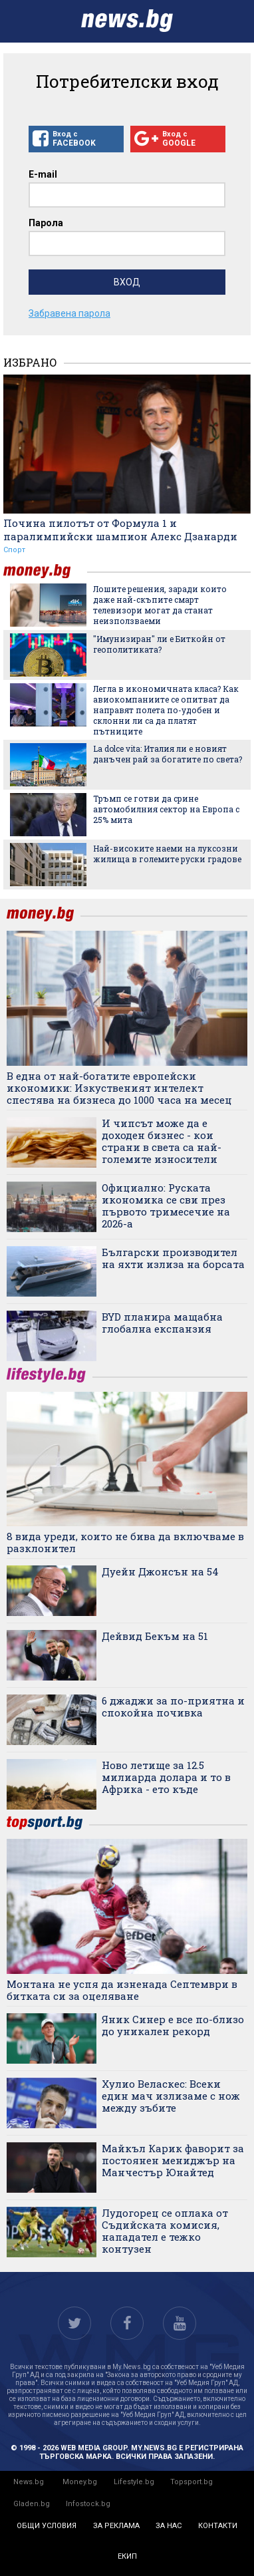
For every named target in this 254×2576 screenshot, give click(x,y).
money (45, 571)
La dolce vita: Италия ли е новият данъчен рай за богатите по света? (167, 753)
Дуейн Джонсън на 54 (160, 1571)
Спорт (14, 550)
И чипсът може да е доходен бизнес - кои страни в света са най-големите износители (161, 1141)
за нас (169, 2525)
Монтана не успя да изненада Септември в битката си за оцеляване (122, 1990)
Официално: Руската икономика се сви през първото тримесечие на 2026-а (166, 1205)
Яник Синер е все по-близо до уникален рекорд (173, 2025)
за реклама (116, 2525)
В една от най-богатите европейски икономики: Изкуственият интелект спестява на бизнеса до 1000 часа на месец (119, 1087)
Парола (46, 223)
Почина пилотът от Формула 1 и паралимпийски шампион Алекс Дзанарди (120, 529)
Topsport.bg (191, 2482)
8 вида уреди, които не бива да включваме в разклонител (125, 1542)
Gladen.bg (31, 2503)
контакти (217, 2525)
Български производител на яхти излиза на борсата (173, 1258)
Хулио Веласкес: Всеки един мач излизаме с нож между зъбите (171, 2096)
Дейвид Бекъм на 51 (155, 1636)
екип (127, 2556)
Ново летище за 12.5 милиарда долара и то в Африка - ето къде (166, 1777)
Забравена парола (69, 313)
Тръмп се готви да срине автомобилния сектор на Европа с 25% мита (166, 809)
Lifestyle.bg (134, 2482)
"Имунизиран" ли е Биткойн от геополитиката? (159, 644)
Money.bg (80, 2482)
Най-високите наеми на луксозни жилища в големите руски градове (167, 853)
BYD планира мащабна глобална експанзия (162, 1323)
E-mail (43, 174)
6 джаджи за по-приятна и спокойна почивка (173, 1706)
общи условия (46, 2525)
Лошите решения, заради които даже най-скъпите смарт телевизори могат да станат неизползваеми (160, 604)
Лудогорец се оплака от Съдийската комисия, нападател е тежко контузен (165, 2231)
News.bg (28, 2482)
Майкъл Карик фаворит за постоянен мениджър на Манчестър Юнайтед (173, 2160)
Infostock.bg (88, 2503)
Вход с (76, 139)
